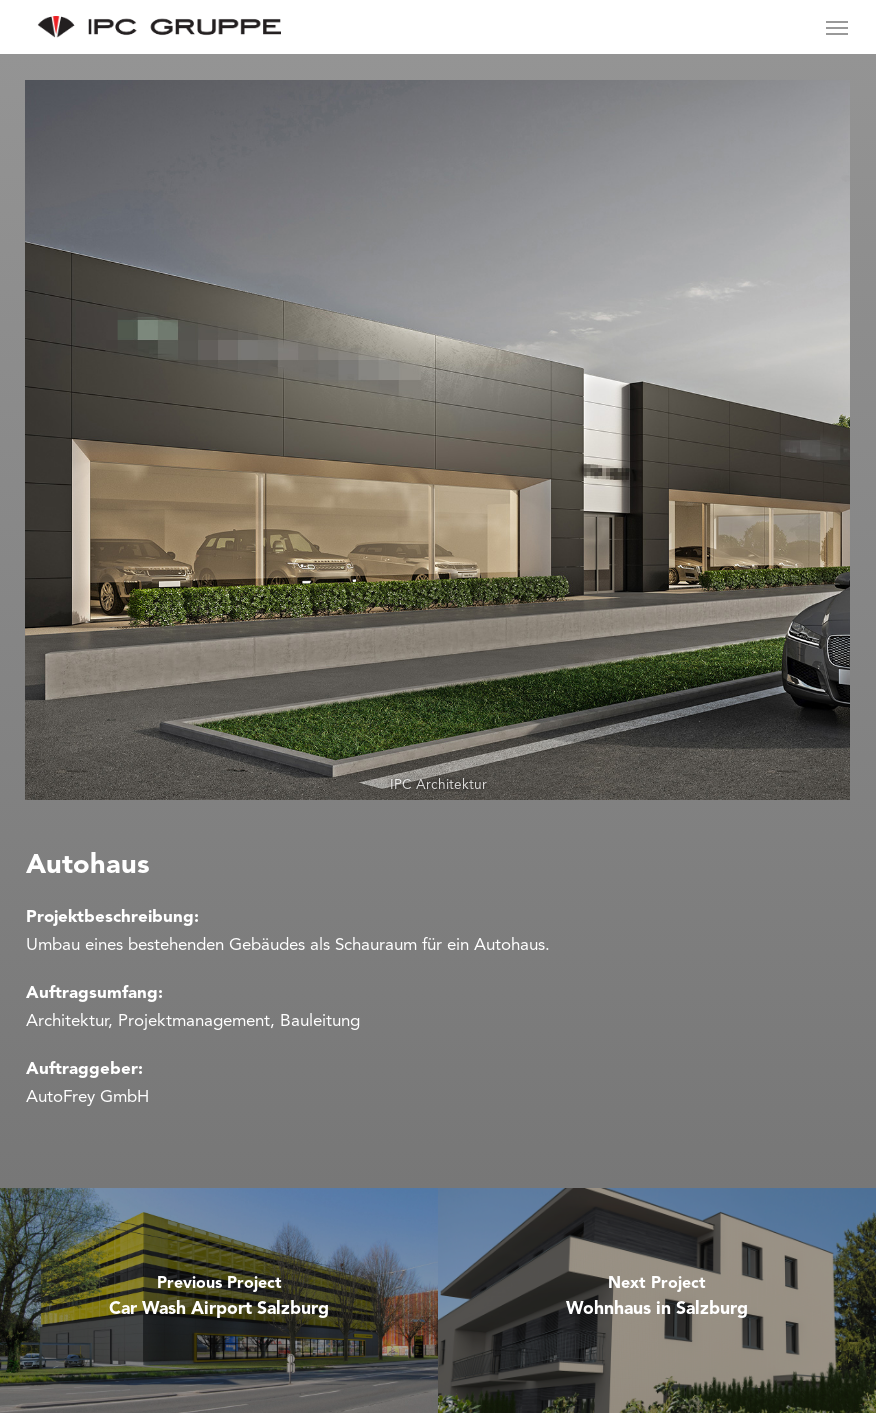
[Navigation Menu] (837, 27)
